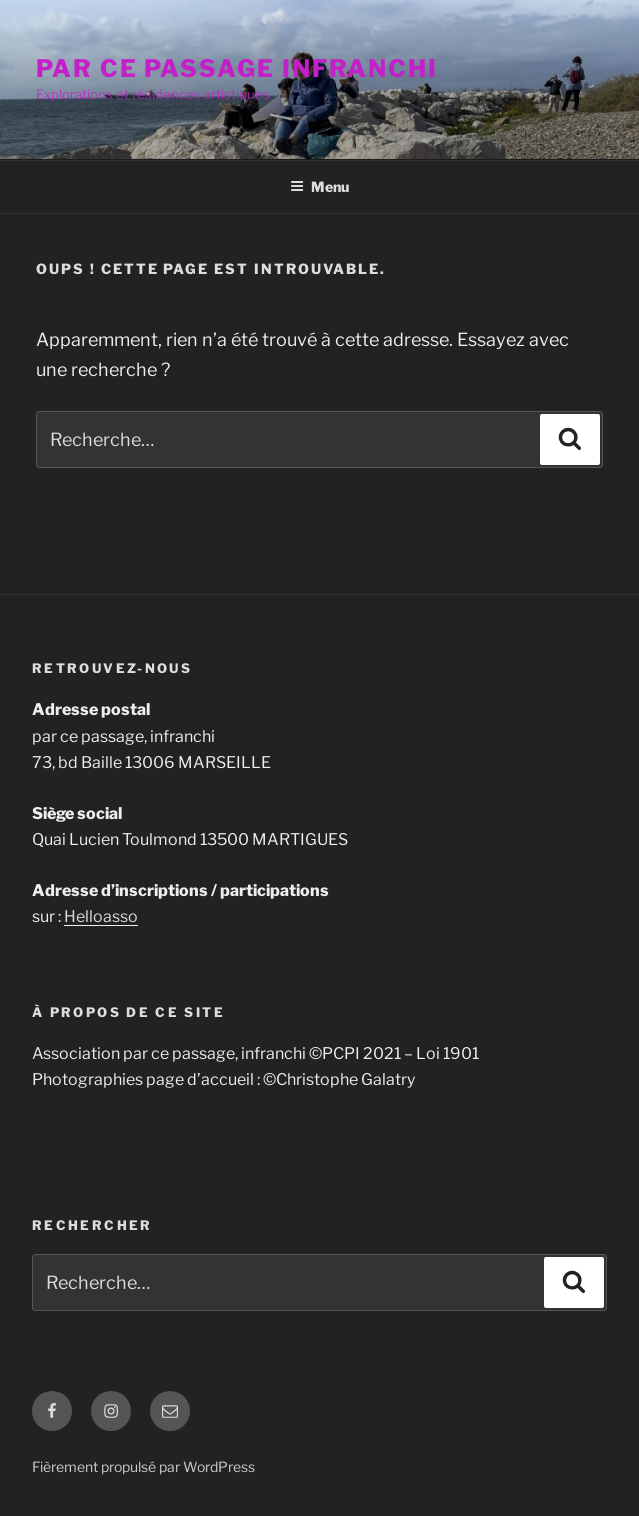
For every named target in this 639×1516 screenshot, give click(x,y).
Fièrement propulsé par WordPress (143, 1466)
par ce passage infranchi (237, 68)
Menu (319, 186)
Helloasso (101, 916)
